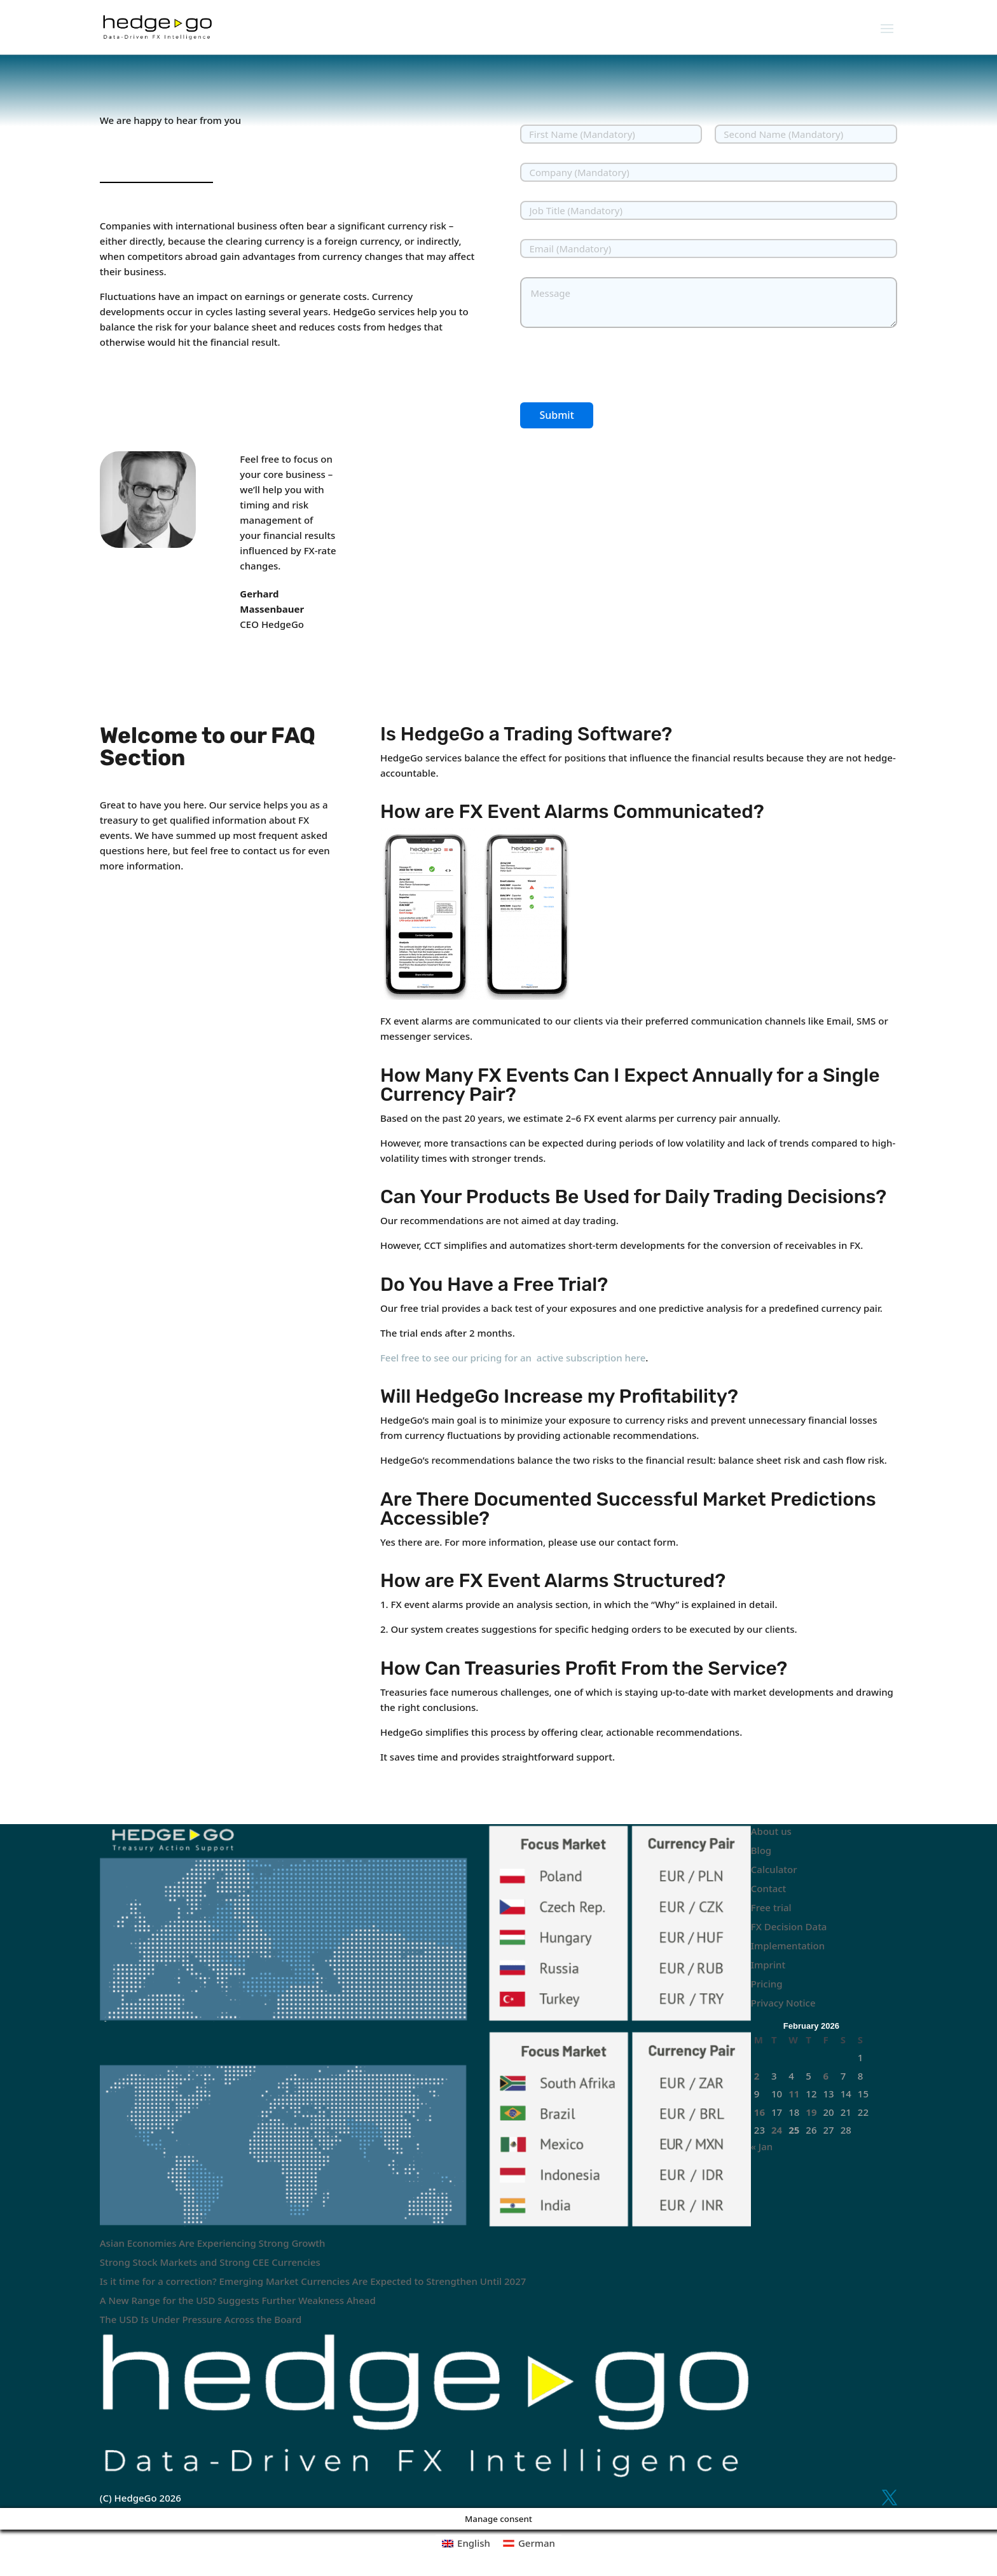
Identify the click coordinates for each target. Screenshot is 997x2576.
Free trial (771, 1907)
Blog (761, 1850)
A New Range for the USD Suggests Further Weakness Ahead (238, 2300)
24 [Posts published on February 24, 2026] (776, 2129)
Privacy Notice (783, 2002)
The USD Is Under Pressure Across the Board (200, 2319)
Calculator (774, 1869)
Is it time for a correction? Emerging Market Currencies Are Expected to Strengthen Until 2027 (313, 2281)
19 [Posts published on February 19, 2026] (811, 2112)
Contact (769, 1888)
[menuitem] (466, 2543)
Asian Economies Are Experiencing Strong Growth (213, 2243)
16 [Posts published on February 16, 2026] (759, 2112)
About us (771, 1831)
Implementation (788, 1945)
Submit (556, 415)
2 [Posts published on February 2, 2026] (757, 2075)
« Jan (762, 2146)
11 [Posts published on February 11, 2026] (793, 2093)
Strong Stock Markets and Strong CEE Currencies (210, 2262)
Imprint (768, 1964)
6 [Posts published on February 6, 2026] (826, 2075)
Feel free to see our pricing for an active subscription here (512, 1357)
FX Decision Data (789, 1926)
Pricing (767, 1983)
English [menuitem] (473, 2543)
